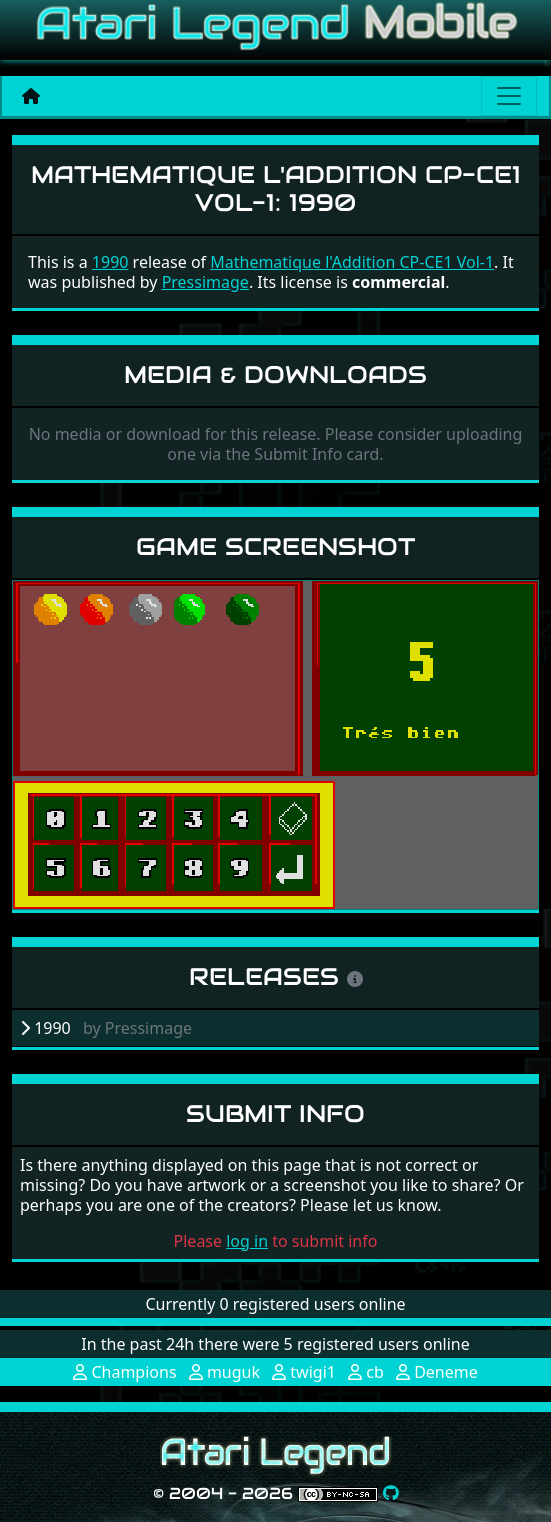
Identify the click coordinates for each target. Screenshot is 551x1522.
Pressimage (205, 282)
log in (247, 1241)
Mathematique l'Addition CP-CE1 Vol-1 (352, 262)
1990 (110, 262)
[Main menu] (509, 96)
